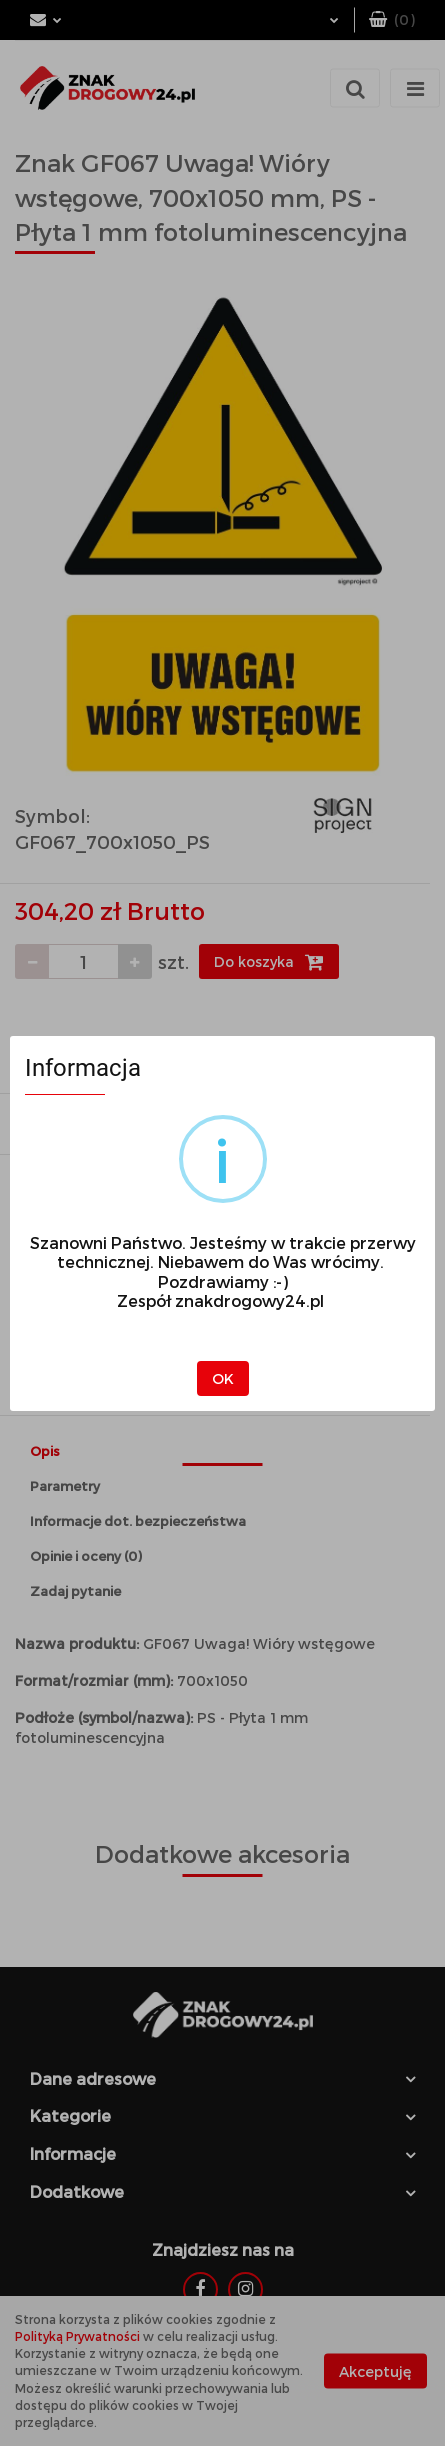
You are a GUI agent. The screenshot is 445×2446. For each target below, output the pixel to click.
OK (223, 1378)
